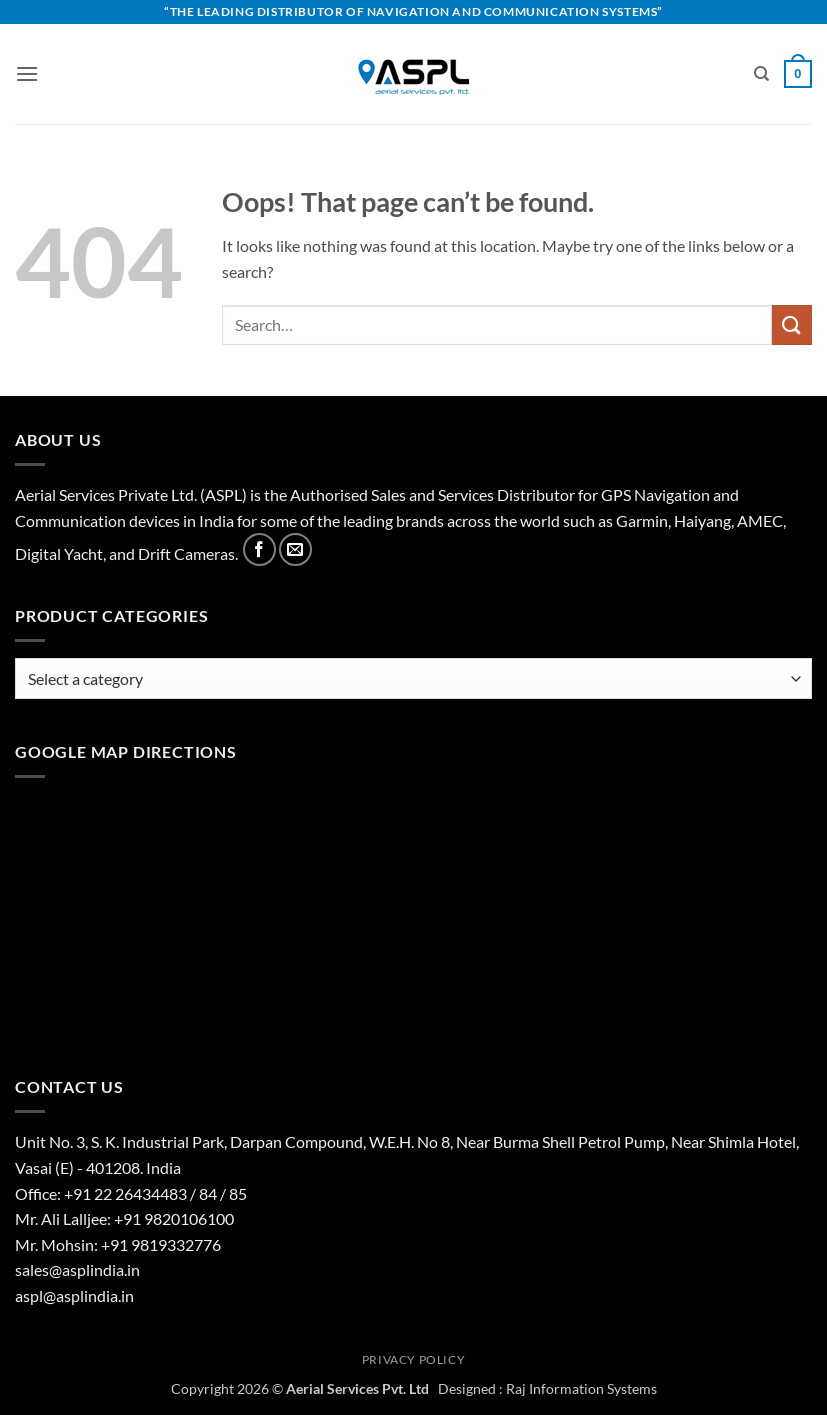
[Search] (761, 74)
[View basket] (798, 74)
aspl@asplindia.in (74, 1295)
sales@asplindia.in (77, 1269)
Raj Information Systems (581, 1388)
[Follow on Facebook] (259, 549)
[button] (27, 73)
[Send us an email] (295, 549)
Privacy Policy (414, 1359)
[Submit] (792, 324)
